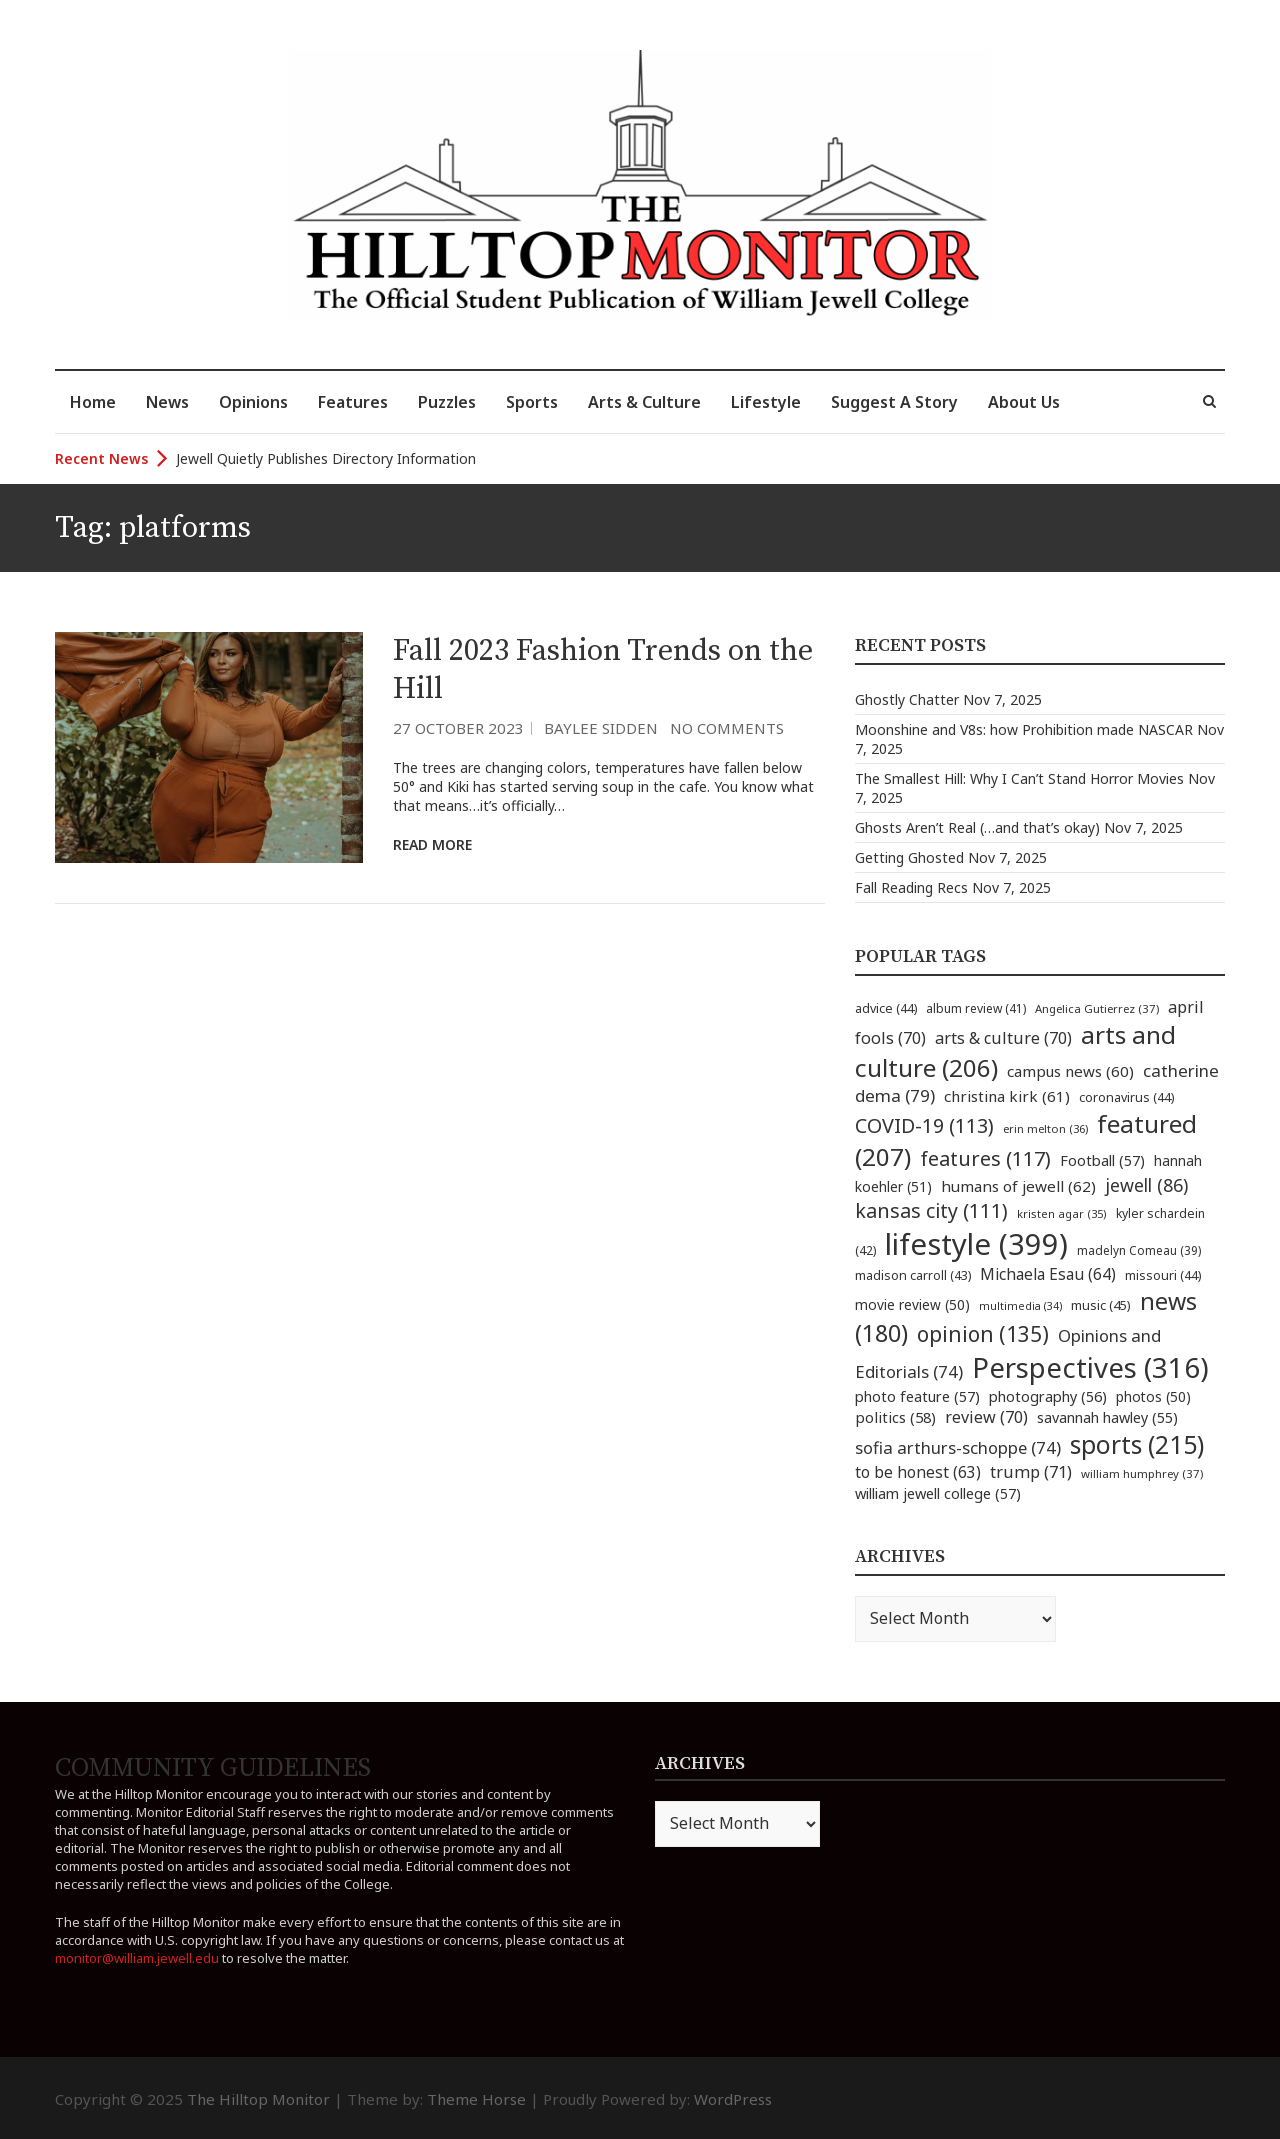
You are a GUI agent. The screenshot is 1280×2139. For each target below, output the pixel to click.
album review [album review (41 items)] (976, 1008)
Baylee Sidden (601, 728)
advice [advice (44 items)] (886, 1008)
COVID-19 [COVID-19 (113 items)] (924, 1125)
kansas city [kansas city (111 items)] (931, 1210)
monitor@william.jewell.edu (137, 1958)
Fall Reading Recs (911, 887)
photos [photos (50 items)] (1153, 1396)
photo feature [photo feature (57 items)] (917, 1396)
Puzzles (447, 402)
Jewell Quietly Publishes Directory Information (326, 458)
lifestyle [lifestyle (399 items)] (976, 1244)
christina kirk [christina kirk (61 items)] (1007, 1096)
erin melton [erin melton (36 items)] (1045, 1128)
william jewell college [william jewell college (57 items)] (938, 1493)
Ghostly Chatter (907, 699)
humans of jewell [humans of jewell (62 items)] (1018, 1186)
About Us (1024, 402)
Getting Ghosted (909, 857)
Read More (432, 844)
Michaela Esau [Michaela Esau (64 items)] (1048, 1274)
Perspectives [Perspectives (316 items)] (1090, 1367)
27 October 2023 (458, 728)
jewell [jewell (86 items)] (1146, 1185)
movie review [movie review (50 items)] (912, 1304)
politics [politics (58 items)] (895, 1417)
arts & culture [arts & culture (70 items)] (1003, 1038)
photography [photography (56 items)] (1048, 1396)
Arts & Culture (644, 402)
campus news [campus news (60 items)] (1070, 1071)
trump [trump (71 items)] (1031, 1472)
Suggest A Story (894, 402)
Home (93, 402)
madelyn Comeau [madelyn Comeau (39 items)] (1139, 1250)
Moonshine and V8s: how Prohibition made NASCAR (1024, 729)
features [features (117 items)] (985, 1158)
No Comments (727, 728)
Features (353, 402)
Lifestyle (766, 402)
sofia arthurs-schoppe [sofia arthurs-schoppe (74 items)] (958, 1447)
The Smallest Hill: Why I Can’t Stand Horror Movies (1019, 778)
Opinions (253, 402)
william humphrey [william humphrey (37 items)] (1142, 1473)
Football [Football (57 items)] (1102, 1160)
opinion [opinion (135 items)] (983, 1333)
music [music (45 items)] (1101, 1305)
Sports (532, 402)
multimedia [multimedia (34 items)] (1020, 1306)
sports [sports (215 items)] (1137, 1444)
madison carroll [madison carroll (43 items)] (913, 1275)
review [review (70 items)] (986, 1417)
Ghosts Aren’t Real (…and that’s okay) (977, 827)
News (167, 402)
